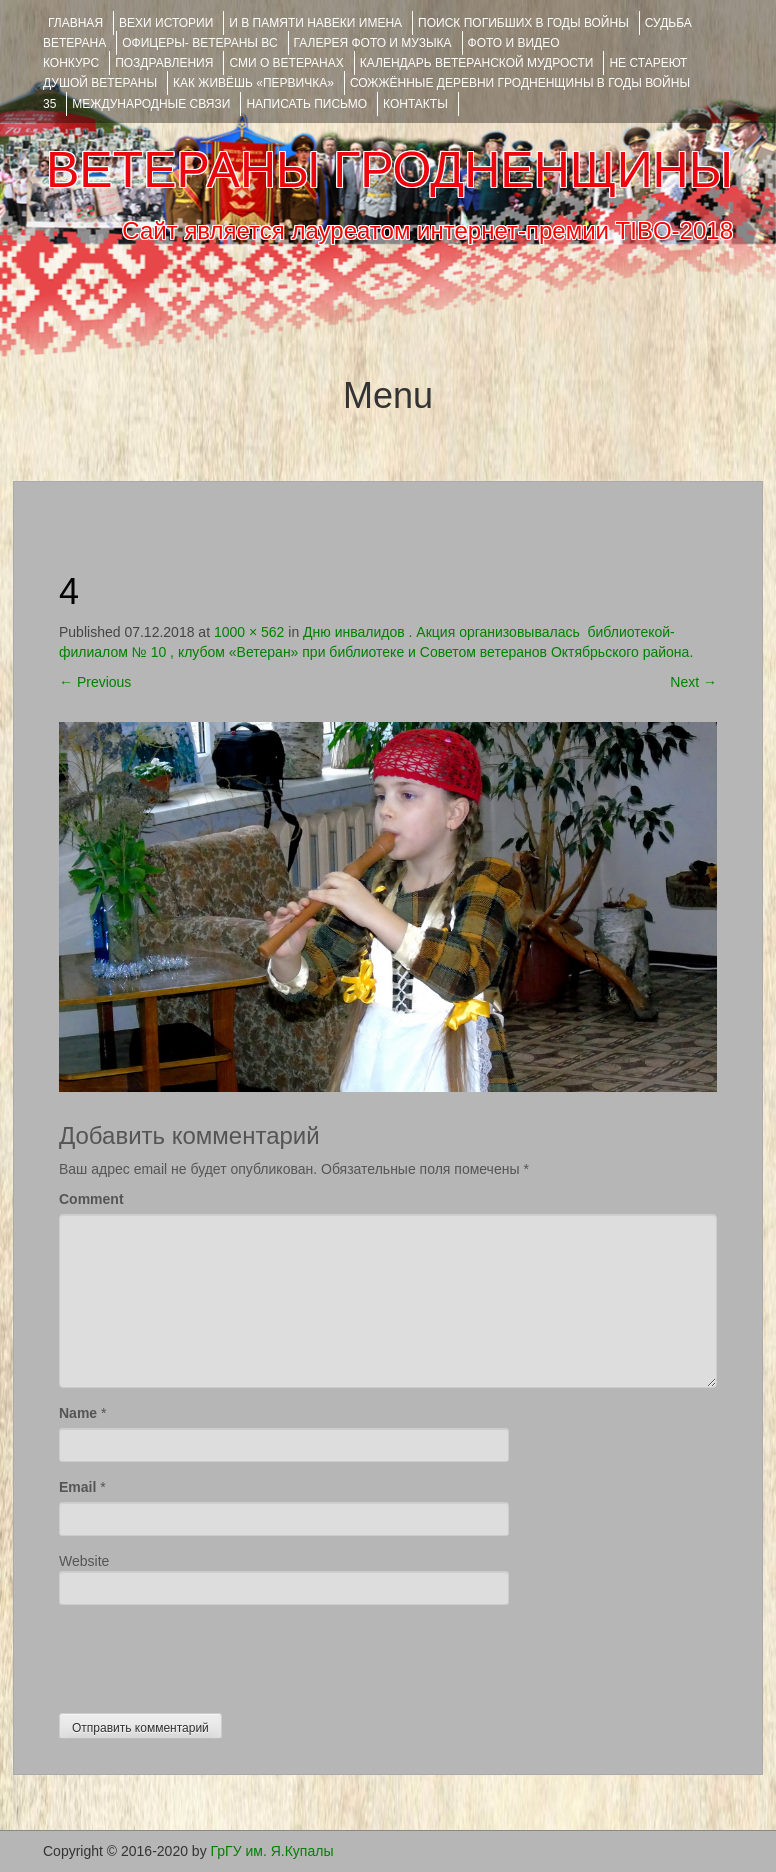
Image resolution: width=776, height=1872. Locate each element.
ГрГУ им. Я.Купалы (272, 1851)
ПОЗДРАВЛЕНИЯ (164, 63)
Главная (75, 23)
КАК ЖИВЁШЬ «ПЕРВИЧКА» (253, 83)
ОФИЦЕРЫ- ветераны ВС (199, 43)
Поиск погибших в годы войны (523, 23)
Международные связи (151, 104)
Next (693, 682)
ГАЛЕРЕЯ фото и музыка (373, 43)
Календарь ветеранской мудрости (477, 63)
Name (78, 1413)
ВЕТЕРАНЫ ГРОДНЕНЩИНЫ (389, 170)
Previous (95, 682)
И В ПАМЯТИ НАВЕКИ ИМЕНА (315, 23)
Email (77, 1487)
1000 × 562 (249, 632)
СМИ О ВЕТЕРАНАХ (286, 63)
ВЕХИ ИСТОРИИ (166, 23)
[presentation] (211, 1654)
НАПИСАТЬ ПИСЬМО (306, 104)
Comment (91, 1199)
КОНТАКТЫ (415, 104)
